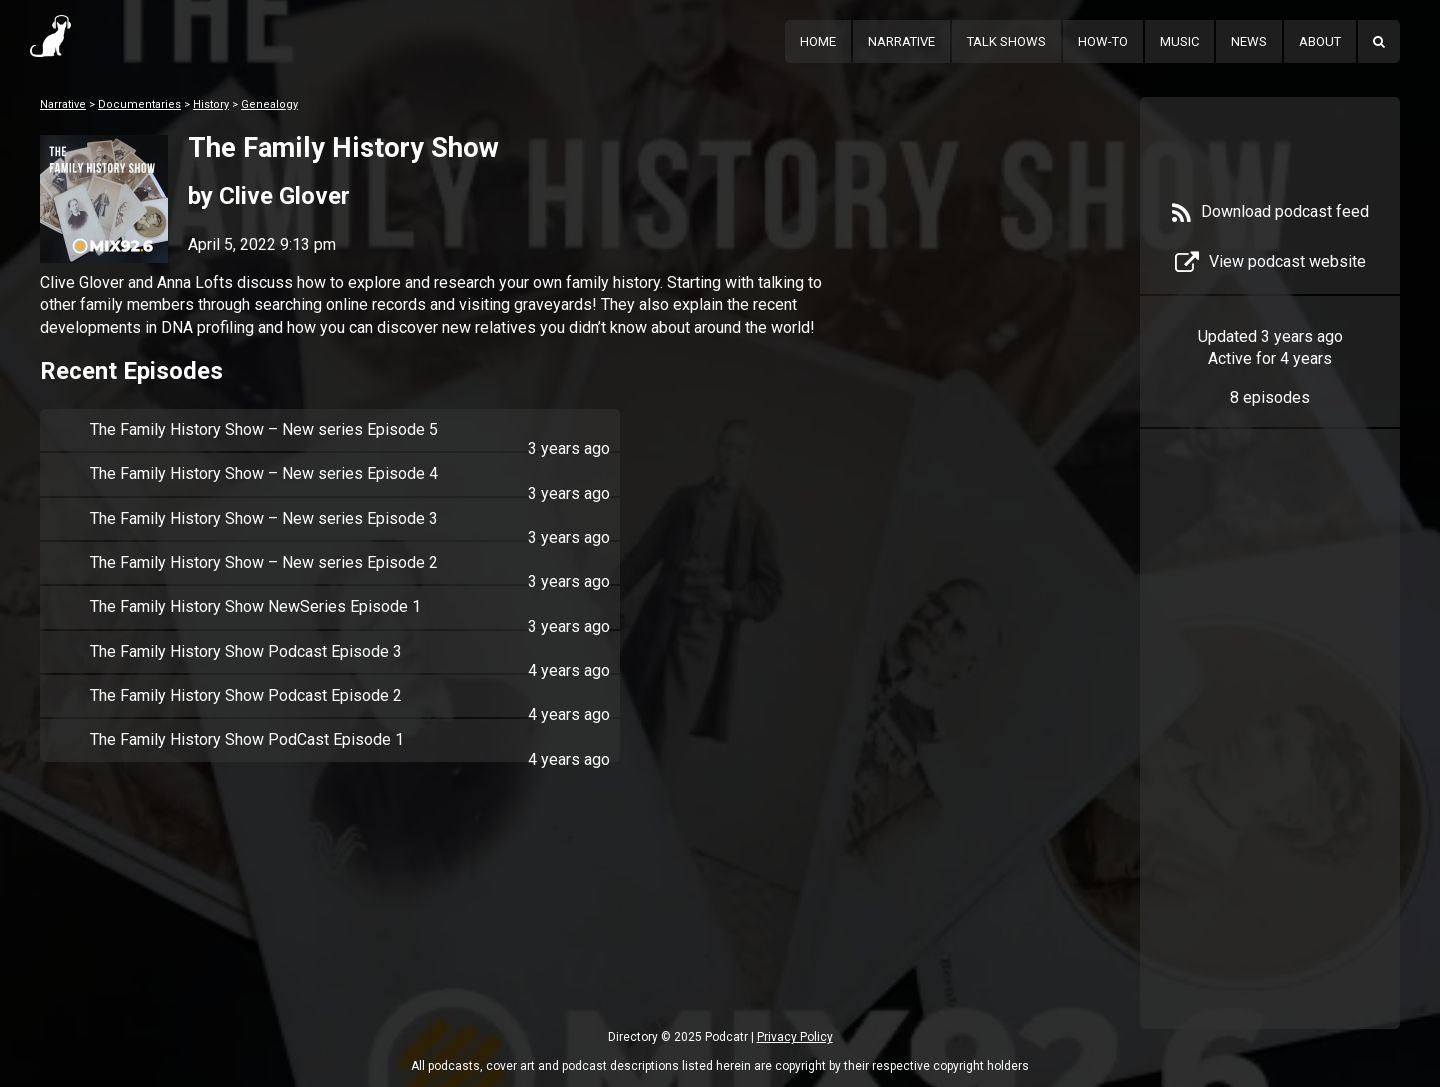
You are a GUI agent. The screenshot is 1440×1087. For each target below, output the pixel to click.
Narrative (901, 41)
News (1249, 41)
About (1320, 41)
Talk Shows (1006, 41)
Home (818, 41)
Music (1179, 41)
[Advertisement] (1270, 759)
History (211, 104)
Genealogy (269, 104)
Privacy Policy (795, 1037)
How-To (1103, 41)
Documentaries (139, 104)
